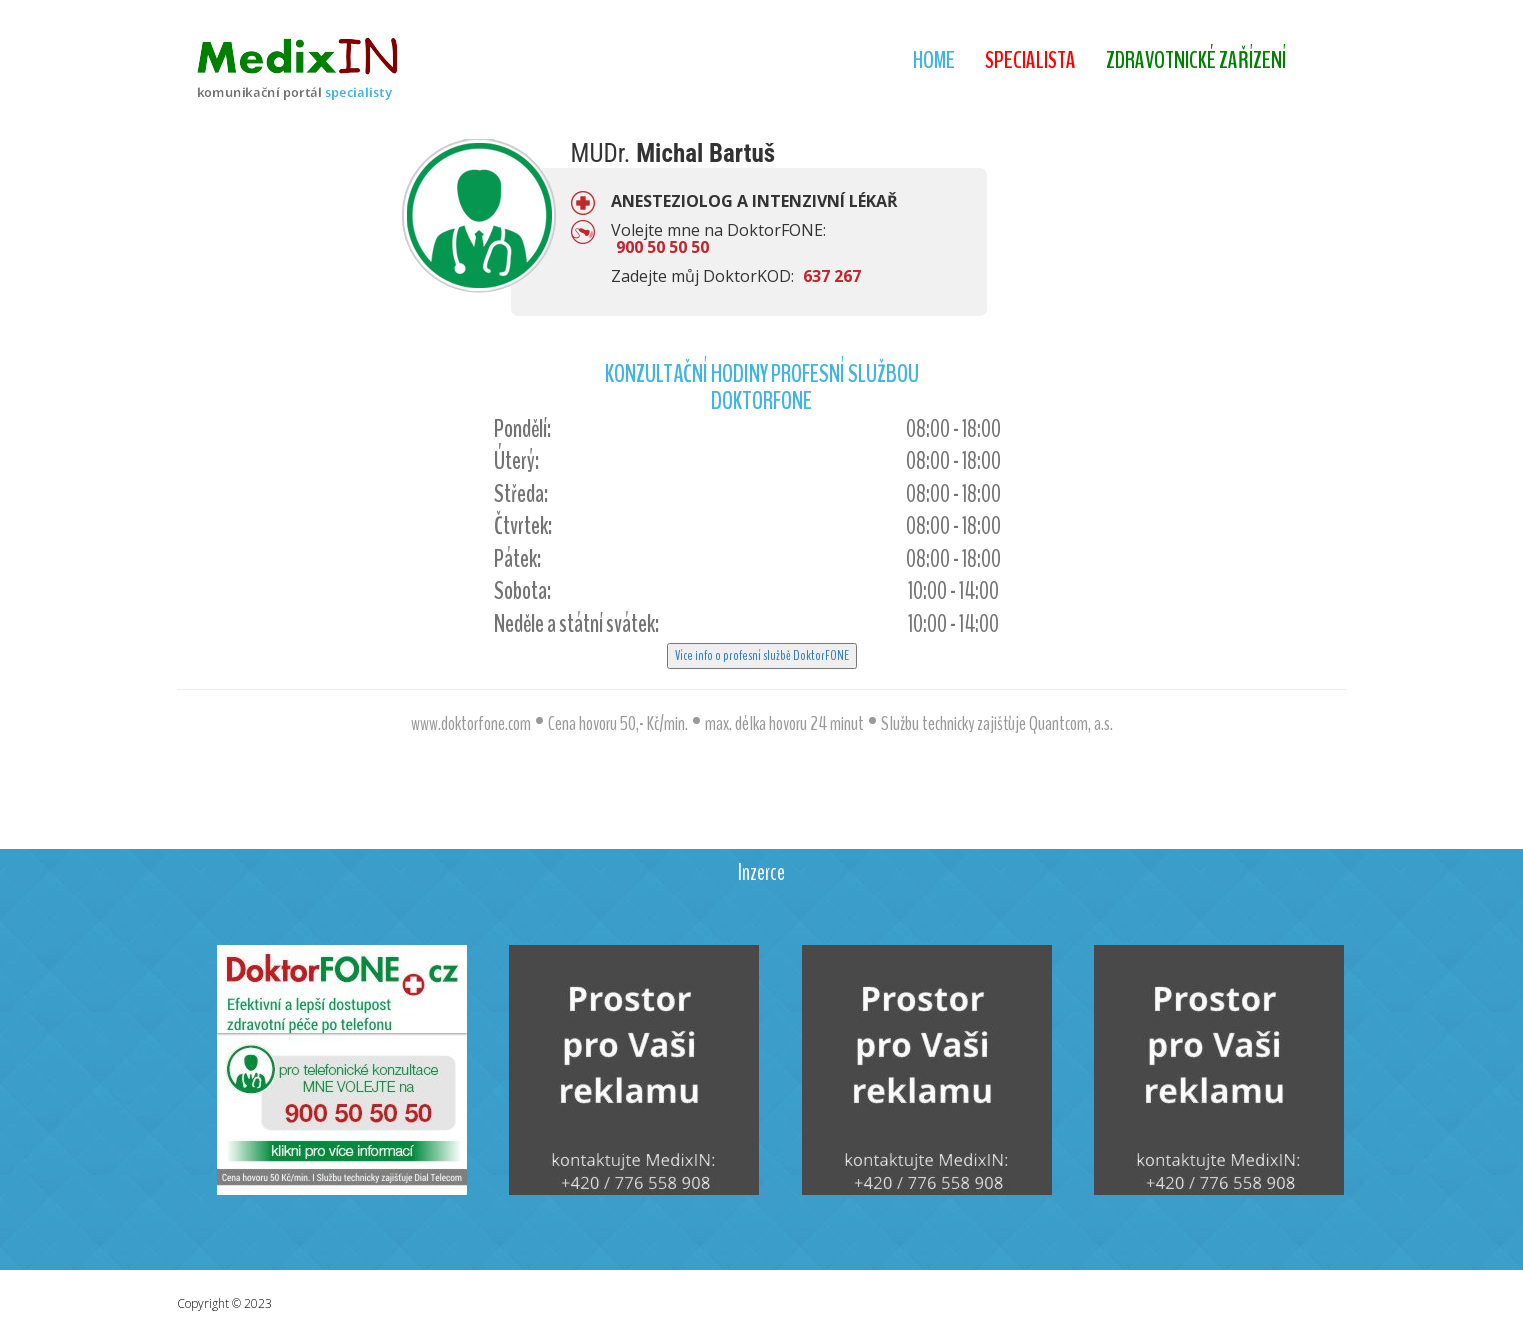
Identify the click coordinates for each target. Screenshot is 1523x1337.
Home (934, 60)
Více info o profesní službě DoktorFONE (762, 655)
